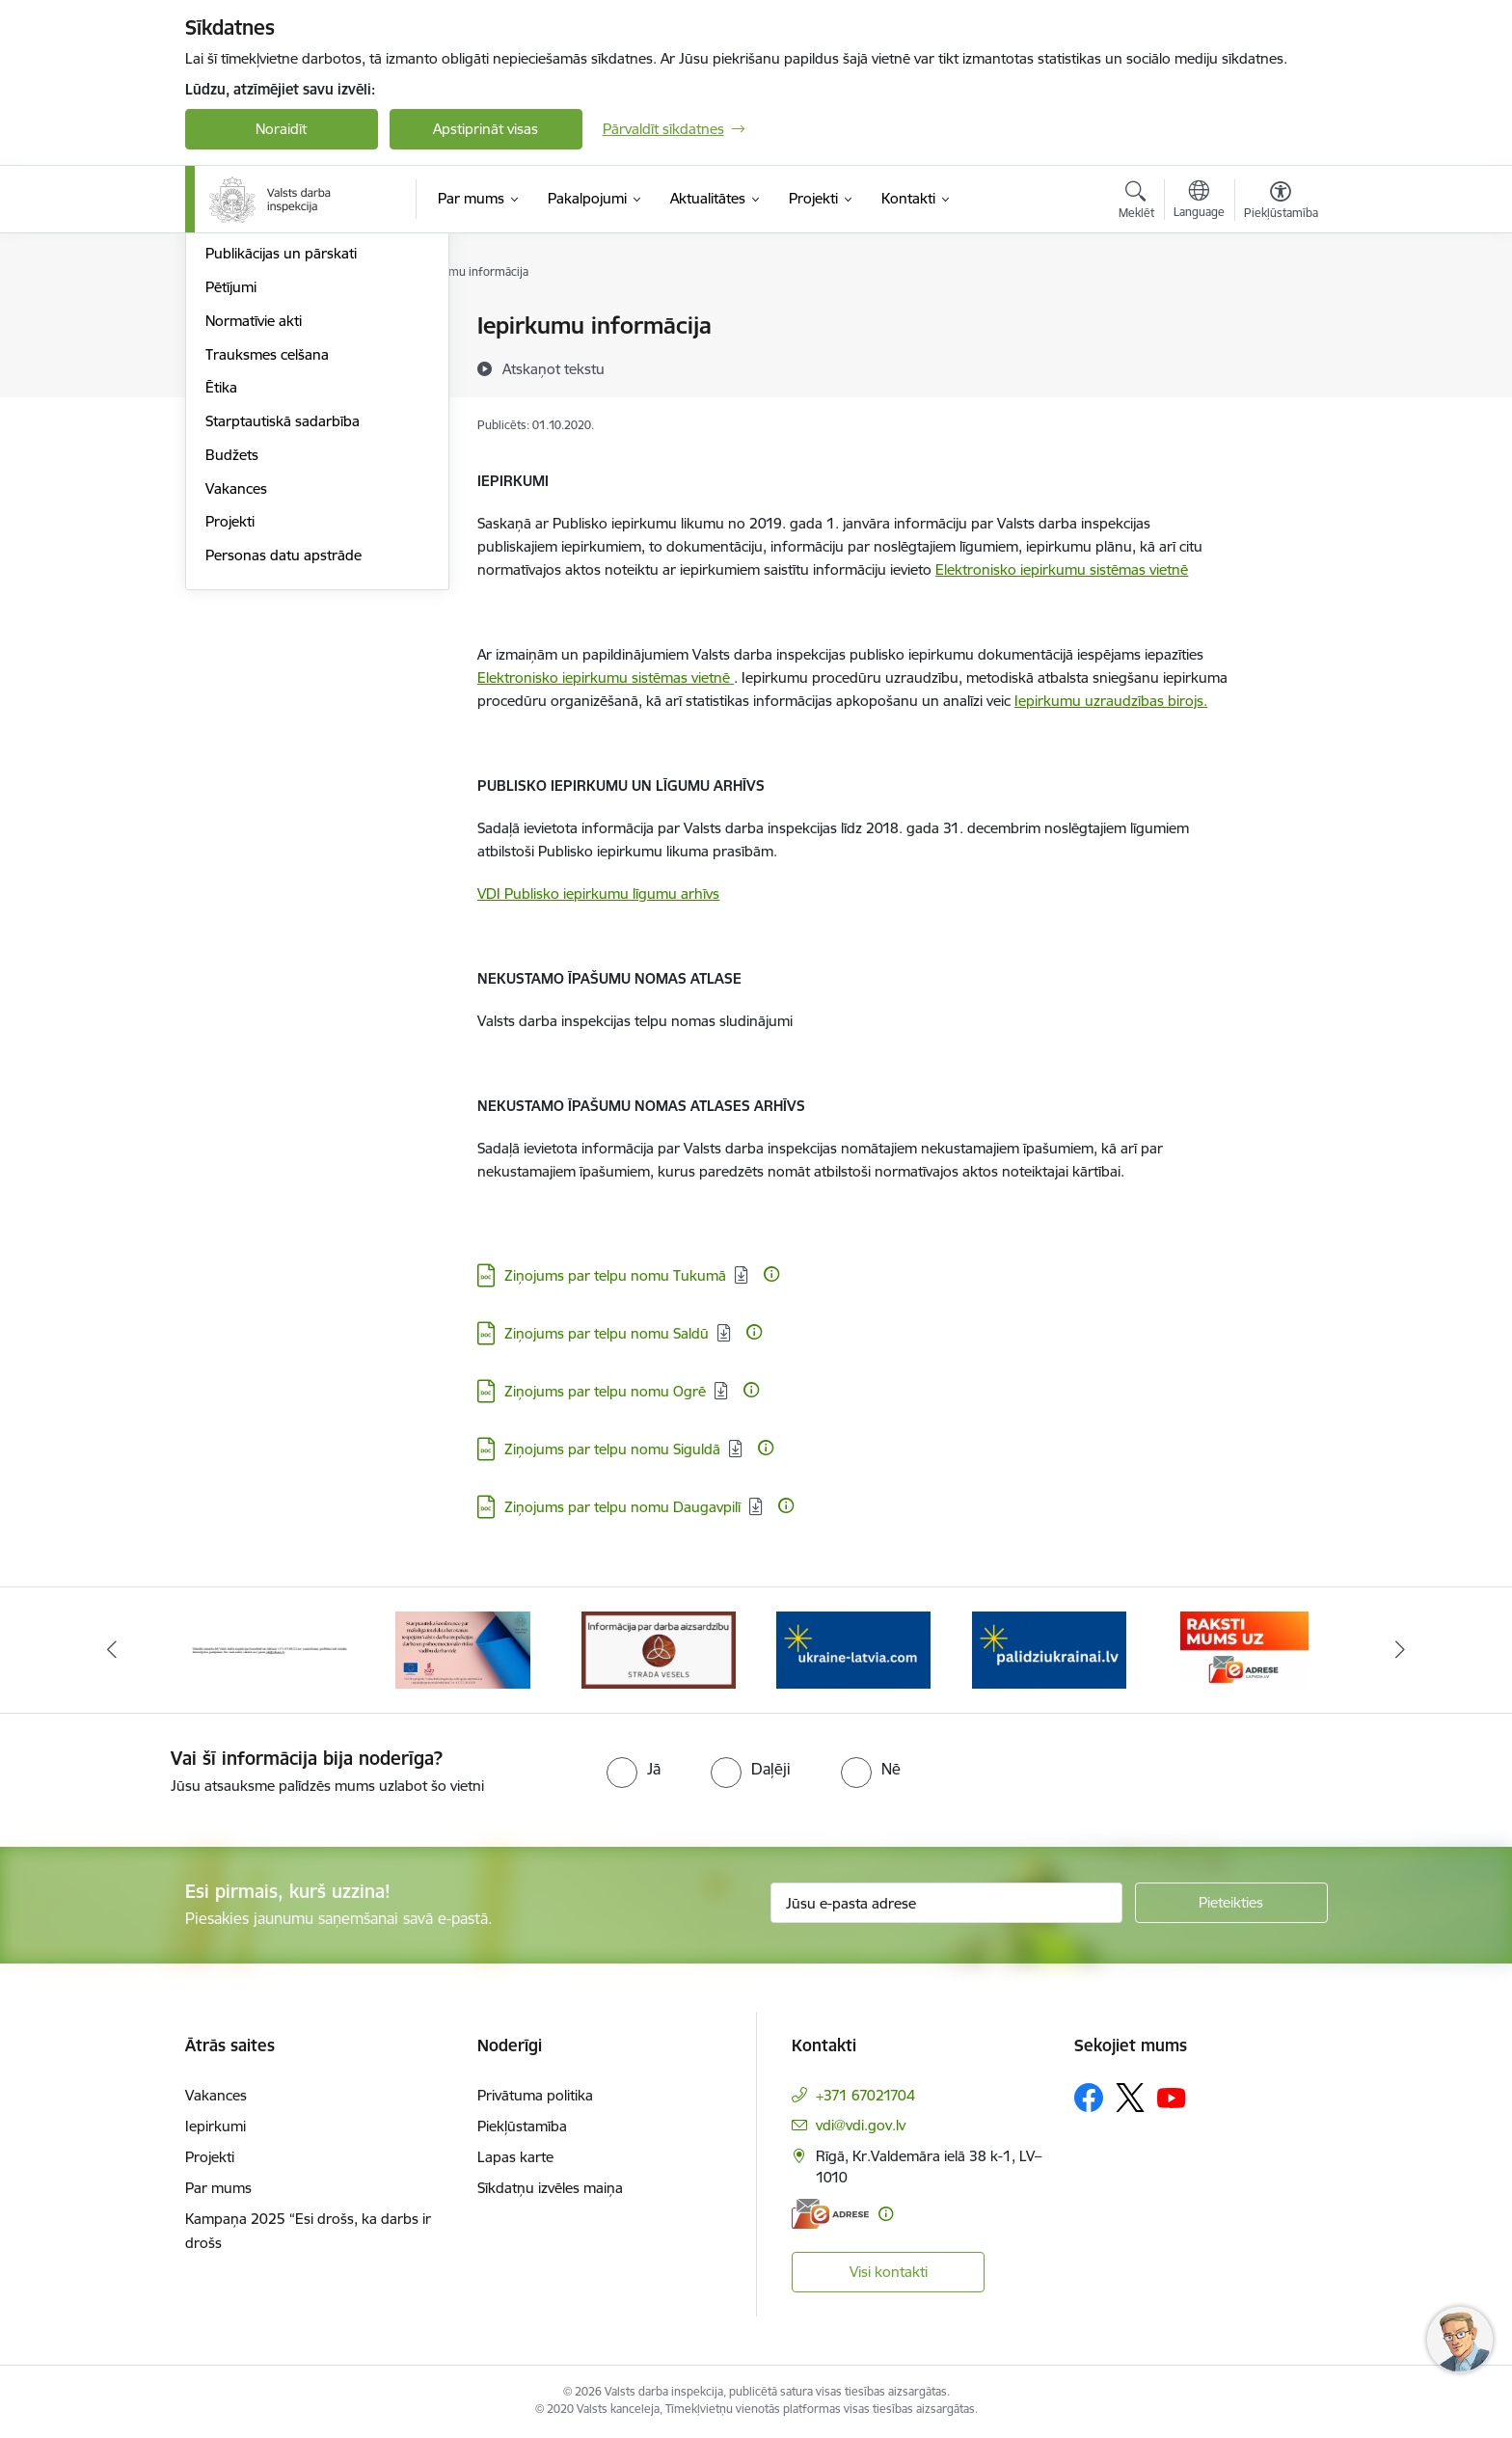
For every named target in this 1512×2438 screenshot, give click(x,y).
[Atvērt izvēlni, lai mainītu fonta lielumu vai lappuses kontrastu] (1281, 202)
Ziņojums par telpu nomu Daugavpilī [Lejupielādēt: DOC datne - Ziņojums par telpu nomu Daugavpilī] (622, 1507)
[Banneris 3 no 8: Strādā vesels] (658, 1648)
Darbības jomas (256, 394)
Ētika (221, 595)
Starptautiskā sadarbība (282, 628)
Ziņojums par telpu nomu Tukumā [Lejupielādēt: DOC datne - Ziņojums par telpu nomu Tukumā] (615, 1275)
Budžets (231, 662)
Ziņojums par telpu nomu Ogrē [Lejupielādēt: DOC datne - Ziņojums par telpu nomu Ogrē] (605, 1391)
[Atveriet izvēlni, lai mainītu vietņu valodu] (1199, 201)
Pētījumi (230, 494)
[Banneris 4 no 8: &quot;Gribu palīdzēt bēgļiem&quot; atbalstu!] (853, 1648)
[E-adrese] (830, 2214)
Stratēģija (235, 428)
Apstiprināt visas (485, 129)
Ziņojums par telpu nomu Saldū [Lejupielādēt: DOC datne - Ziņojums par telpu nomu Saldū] (606, 1333)
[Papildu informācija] (771, 1274)
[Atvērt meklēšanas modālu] (1136, 202)
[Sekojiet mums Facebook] (1088, 2097)
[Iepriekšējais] (112, 1650)
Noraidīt (281, 129)
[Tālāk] (1401, 1650)
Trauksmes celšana (267, 562)
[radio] (634, 1768)
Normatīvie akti (253, 528)
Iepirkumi (215, 2126)
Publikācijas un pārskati (281, 461)
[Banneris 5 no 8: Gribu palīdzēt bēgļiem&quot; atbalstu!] (1049, 1648)
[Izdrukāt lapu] (1279, 317)
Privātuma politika (535, 2095)
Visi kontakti (889, 2271)
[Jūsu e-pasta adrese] (946, 1903)
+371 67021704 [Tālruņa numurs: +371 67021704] (865, 2095)
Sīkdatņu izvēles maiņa (550, 2188)
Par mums (218, 2188)
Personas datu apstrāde (283, 762)
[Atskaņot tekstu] (553, 368)
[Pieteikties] (1231, 1903)
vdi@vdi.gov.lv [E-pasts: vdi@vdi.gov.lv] (860, 2125)
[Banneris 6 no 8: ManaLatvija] (1244, 1648)
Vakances (236, 696)
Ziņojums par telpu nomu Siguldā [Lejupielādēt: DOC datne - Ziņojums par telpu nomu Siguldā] (612, 1449)
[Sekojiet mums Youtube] (1171, 2096)
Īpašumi (230, 360)
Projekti (230, 729)
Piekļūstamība (522, 2126)
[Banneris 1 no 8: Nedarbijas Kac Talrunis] (268, 1648)
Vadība (227, 327)
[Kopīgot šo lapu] (1279, 366)
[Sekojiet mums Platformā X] (1130, 2097)
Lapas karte (515, 2157)
